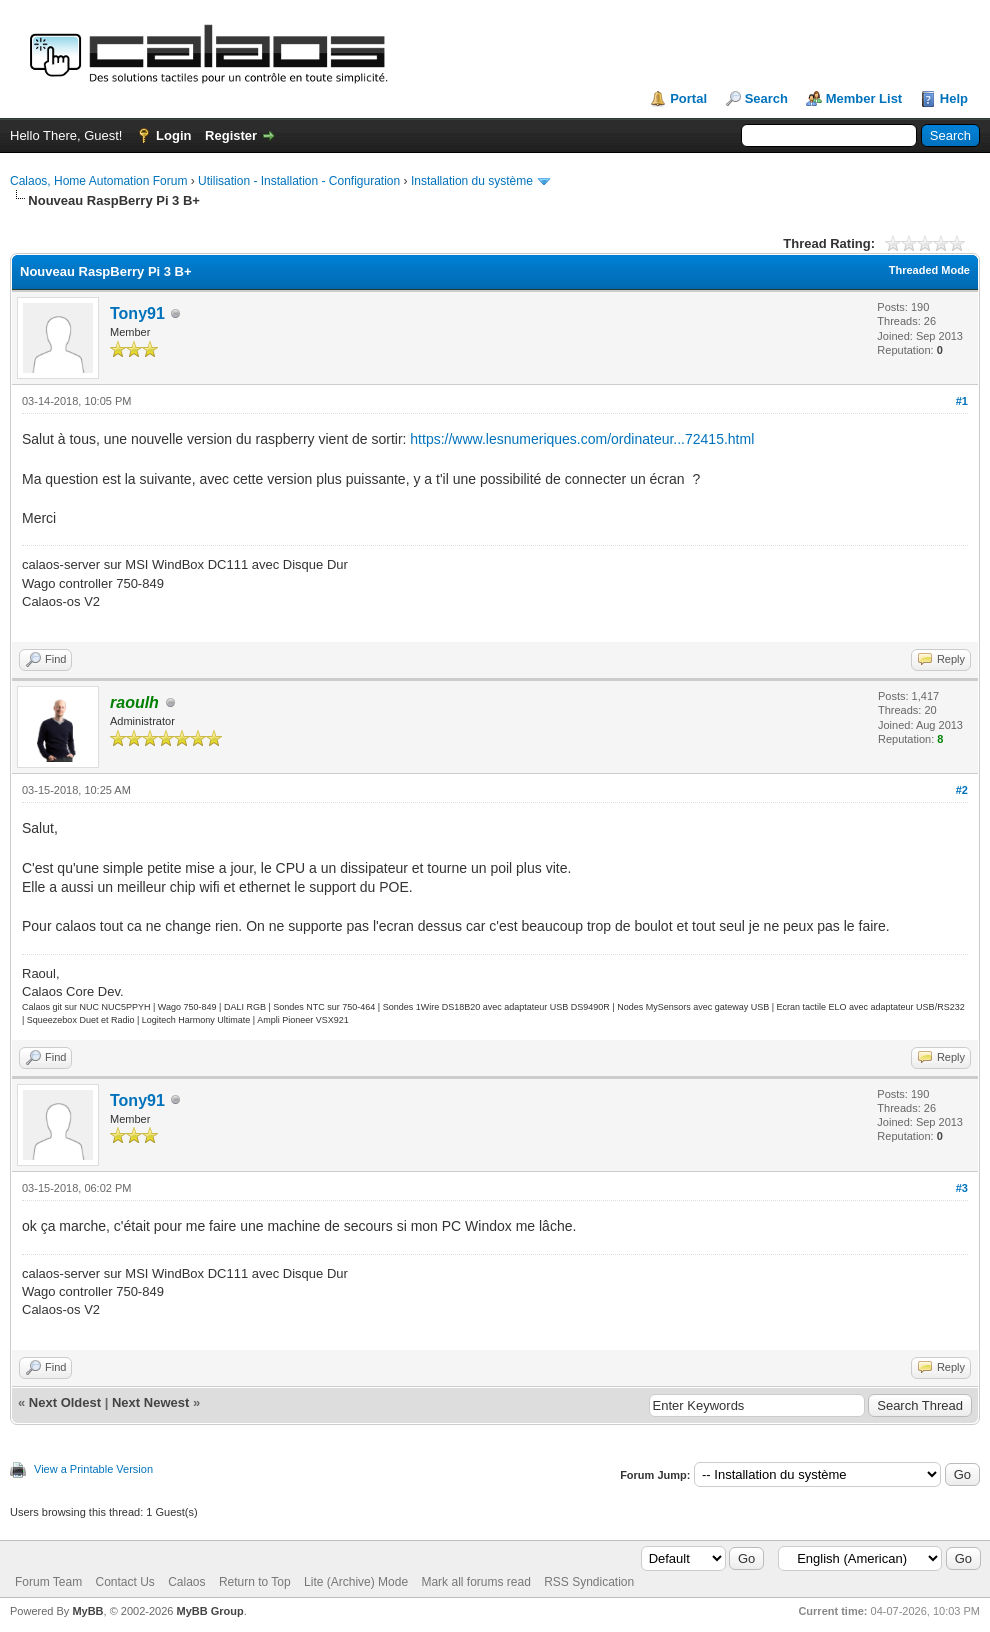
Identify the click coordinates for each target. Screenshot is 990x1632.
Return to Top (255, 1582)
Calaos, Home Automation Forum (98, 181)
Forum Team (48, 1582)
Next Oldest (65, 1402)
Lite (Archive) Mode (356, 1582)
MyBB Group (209, 1611)
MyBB (87, 1611)
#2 (962, 790)
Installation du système (472, 181)
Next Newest (150, 1402)
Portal (688, 98)
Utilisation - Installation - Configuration (299, 181)
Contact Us (124, 1582)
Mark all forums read (475, 1582)
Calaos (186, 1582)
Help (954, 98)
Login (173, 135)
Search (766, 98)
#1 (962, 401)
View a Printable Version (93, 1469)
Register (231, 135)
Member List (864, 98)
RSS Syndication (589, 1582)
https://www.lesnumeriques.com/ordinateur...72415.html (582, 439)
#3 (962, 1188)
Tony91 (137, 313)
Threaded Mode (929, 270)
